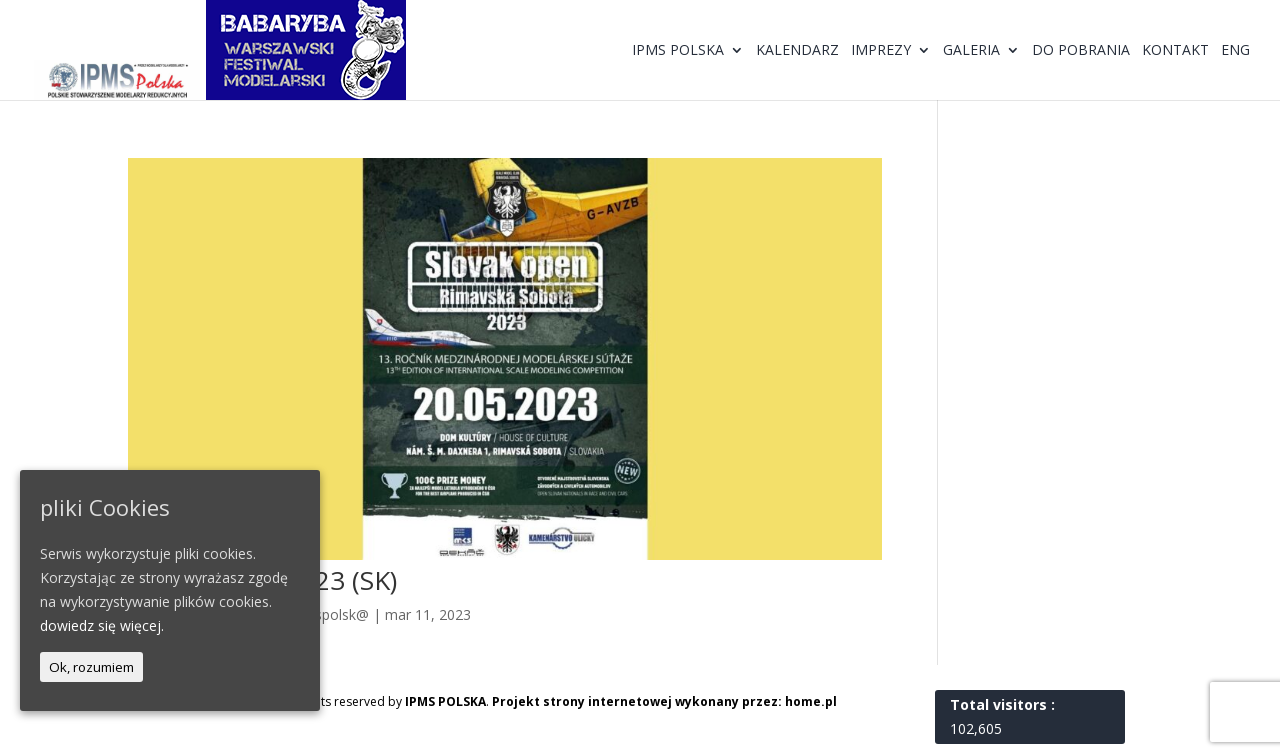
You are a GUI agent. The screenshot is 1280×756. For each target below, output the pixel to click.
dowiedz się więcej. (102, 625)
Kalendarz (797, 51)
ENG (1235, 51)
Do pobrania (1081, 51)
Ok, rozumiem (91, 667)
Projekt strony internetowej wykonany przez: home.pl (664, 701)
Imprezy (881, 51)
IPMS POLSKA (445, 701)
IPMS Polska (678, 51)
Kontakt (1175, 51)
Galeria (971, 51)
